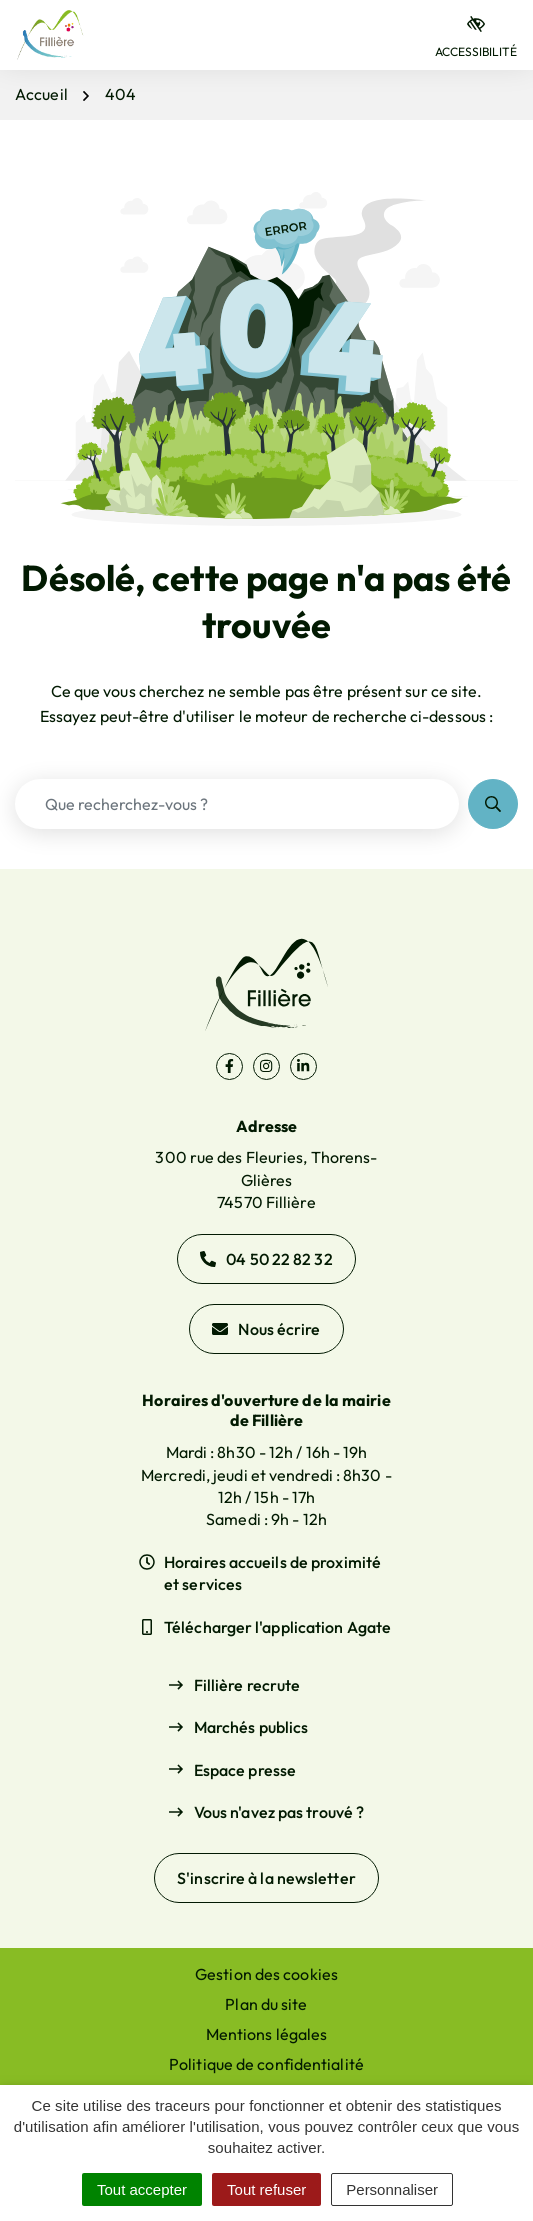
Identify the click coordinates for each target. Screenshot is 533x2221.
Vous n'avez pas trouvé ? (279, 1812)
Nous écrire (266, 1329)
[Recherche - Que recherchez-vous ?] (237, 804)
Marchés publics (251, 1727)
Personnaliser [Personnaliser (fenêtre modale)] (392, 2189)
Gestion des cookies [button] (266, 1974)
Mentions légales (267, 2034)
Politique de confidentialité (266, 2064)
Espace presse (245, 1770)
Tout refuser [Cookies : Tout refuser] (266, 2189)
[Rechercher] (493, 804)
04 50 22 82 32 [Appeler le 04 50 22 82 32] (266, 1259)
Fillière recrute (247, 1685)
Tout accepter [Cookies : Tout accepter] (142, 2189)
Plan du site (266, 2004)
